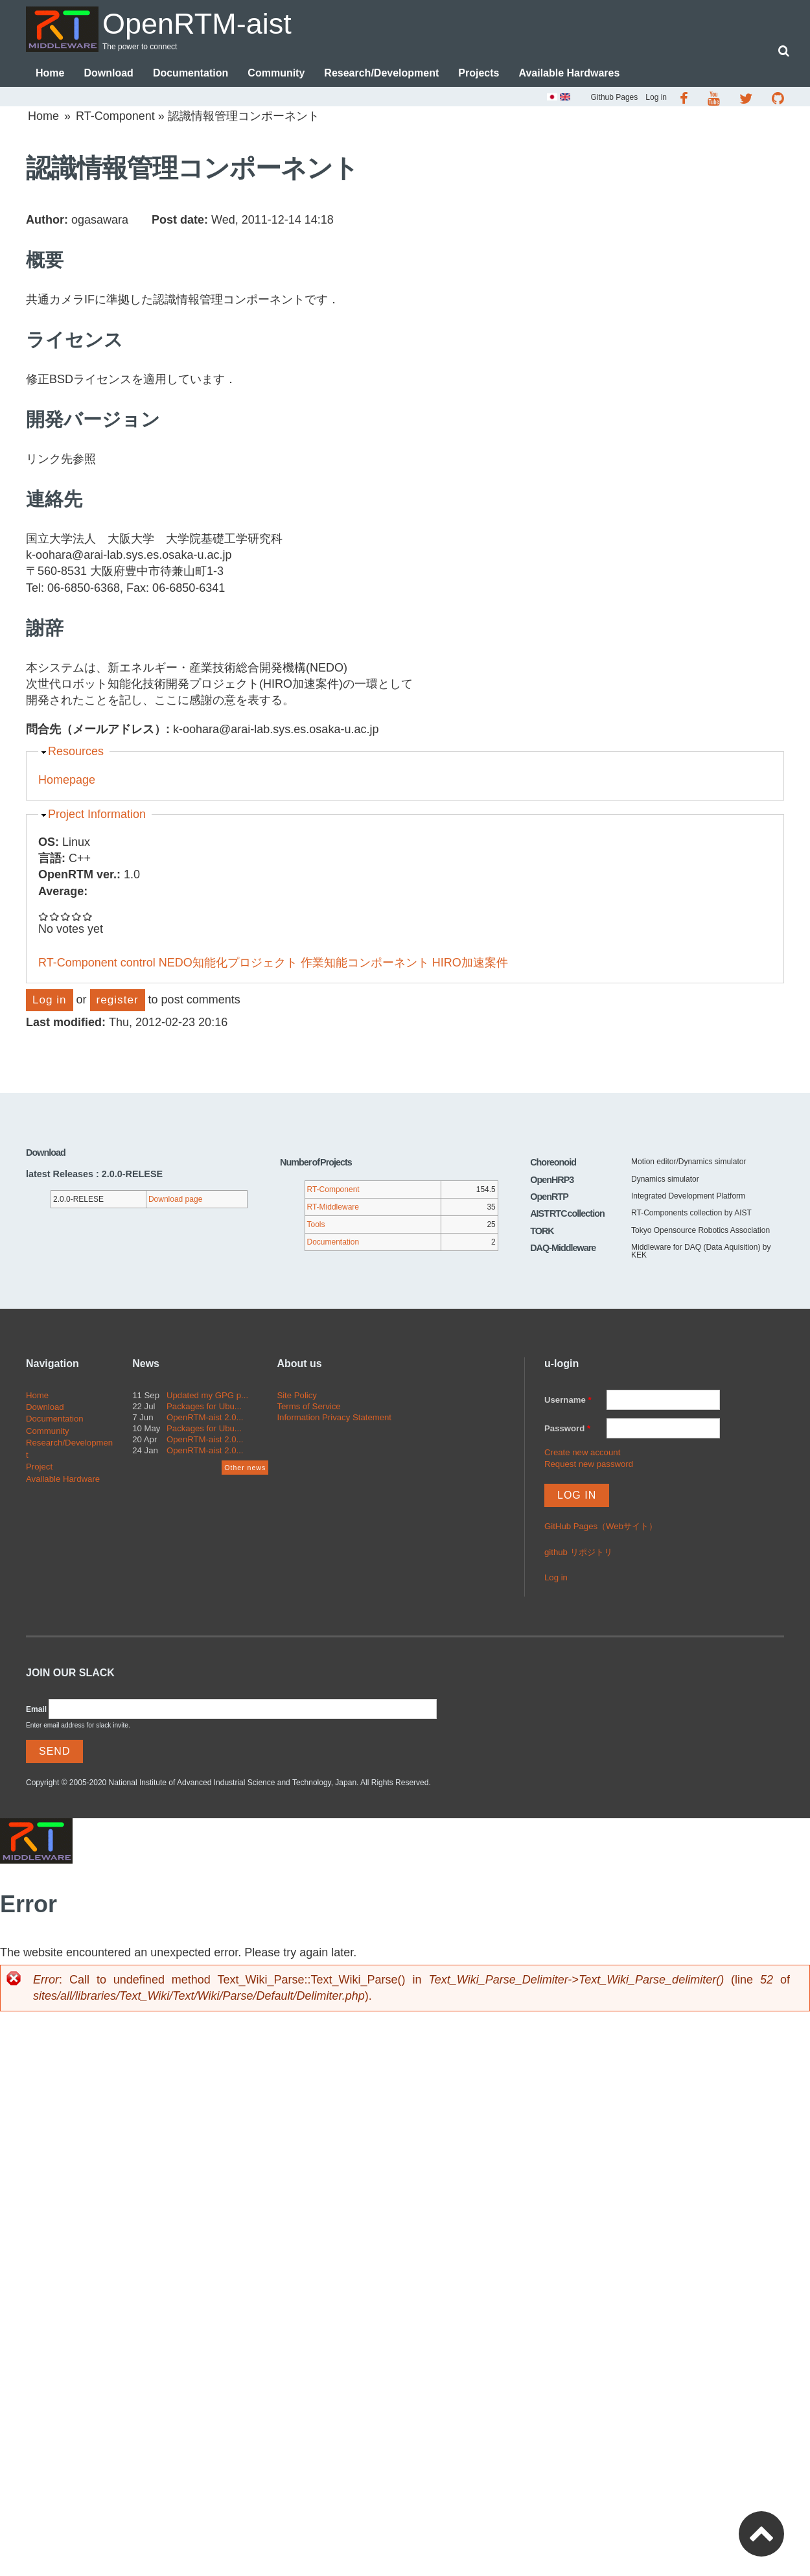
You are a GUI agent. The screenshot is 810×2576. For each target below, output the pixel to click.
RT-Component (115, 116)
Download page (175, 1199)
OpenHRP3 (551, 1180)
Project (39, 1466)
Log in (656, 97)
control (138, 962)
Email (36, 1709)
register (118, 1000)
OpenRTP (549, 1196)
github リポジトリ (578, 1552)
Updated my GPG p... (207, 1395)
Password (567, 1428)
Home (50, 72)
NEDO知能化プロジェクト (228, 962)
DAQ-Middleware (563, 1248)
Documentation (190, 72)
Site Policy (297, 1395)
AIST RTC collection (567, 1213)
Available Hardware (63, 1479)
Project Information (97, 814)
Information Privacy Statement (334, 1417)
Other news (245, 1467)
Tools (316, 1224)
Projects (478, 72)
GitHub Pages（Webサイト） (600, 1526)
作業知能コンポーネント (365, 962)
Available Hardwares (568, 72)
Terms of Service (308, 1406)
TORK (542, 1231)
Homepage (66, 779)
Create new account (582, 1452)
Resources (76, 751)
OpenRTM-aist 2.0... (205, 1417)
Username (568, 1400)
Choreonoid (553, 1162)
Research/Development (381, 72)
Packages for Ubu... (204, 1406)
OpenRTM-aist (197, 23)
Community (276, 72)
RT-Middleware (333, 1207)
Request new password (588, 1464)
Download (108, 72)
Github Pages (614, 97)
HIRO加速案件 (470, 962)
